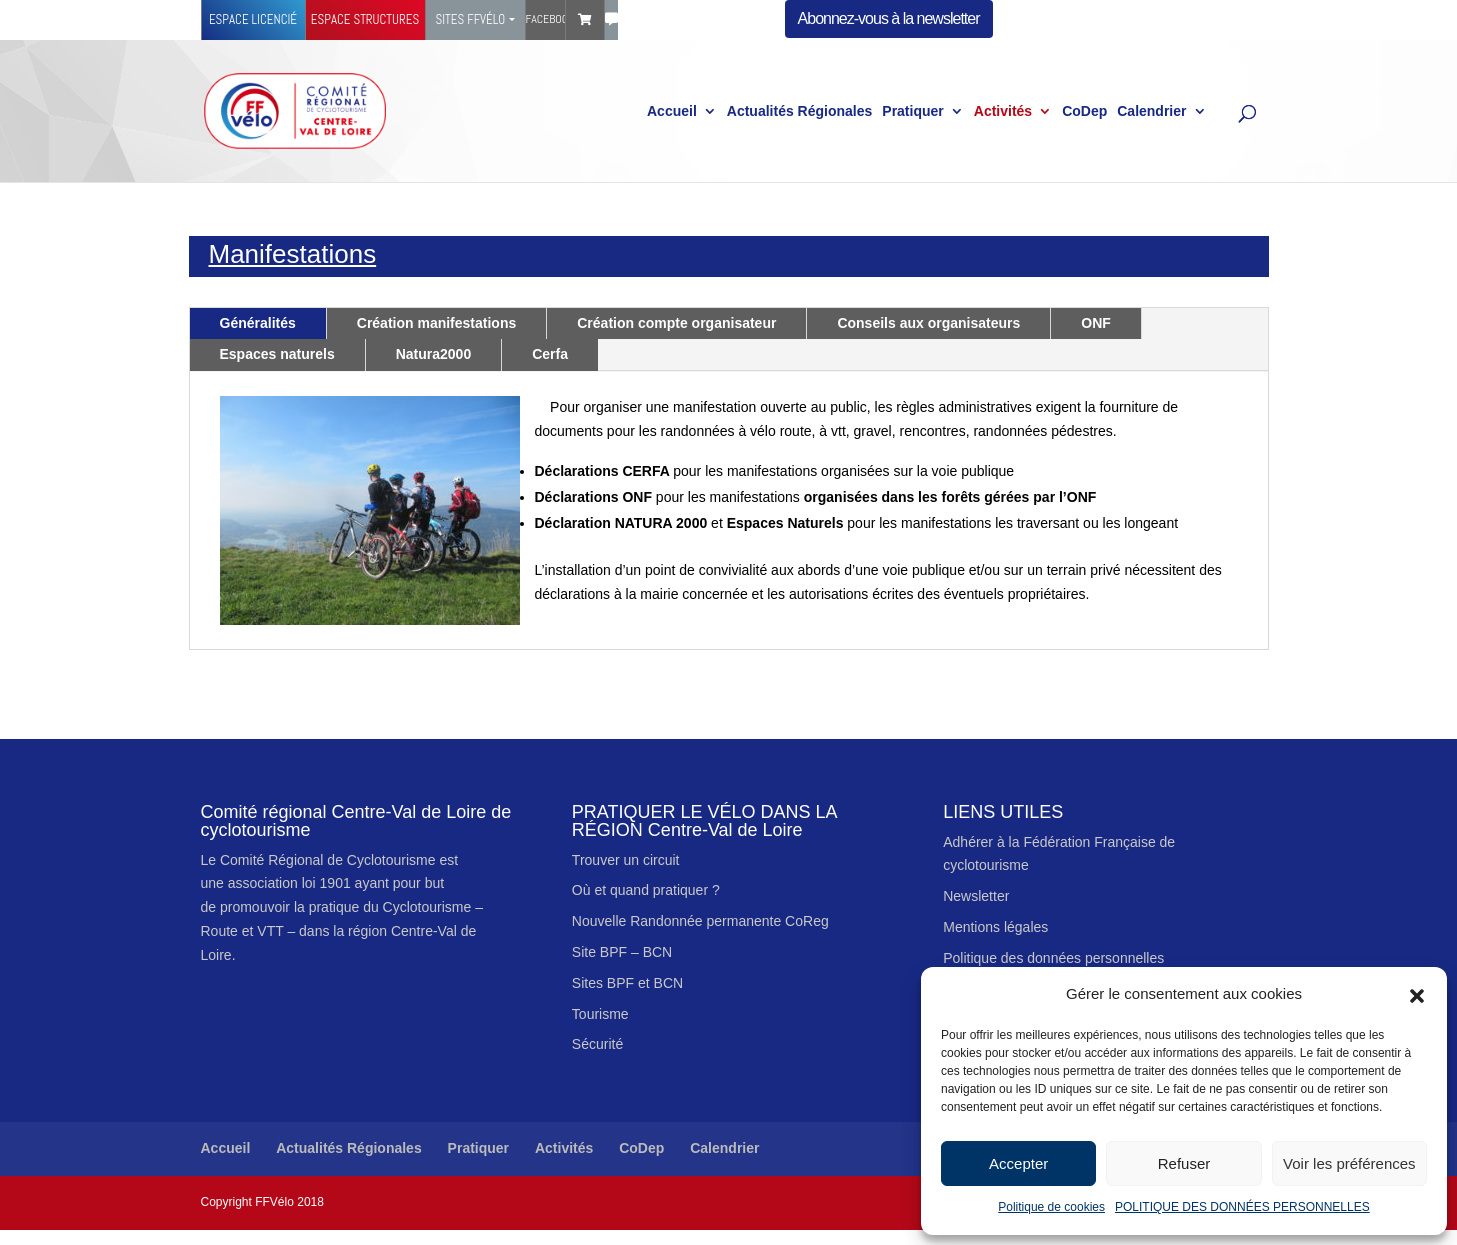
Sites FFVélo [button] (470, 19)
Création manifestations (436, 323)
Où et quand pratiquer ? (646, 890)
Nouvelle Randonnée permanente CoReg (700, 921)
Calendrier (1151, 112)
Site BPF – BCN (622, 952)
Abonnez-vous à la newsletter (889, 18)
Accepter (1018, 1163)
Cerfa (550, 354)
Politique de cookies (1051, 1207)
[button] (1417, 994)
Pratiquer (912, 112)
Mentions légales (995, 927)
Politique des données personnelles (1053, 958)
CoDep (1084, 112)
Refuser (1184, 1163)
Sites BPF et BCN (627, 983)
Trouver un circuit (626, 860)
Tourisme (600, 1014)
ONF (1096, 323)
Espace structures (365, 19)
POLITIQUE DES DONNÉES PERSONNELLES (1242, 1207)
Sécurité (597, 1044)
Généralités (258, 323)
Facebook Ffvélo (545, 19)
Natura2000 (434, 354)
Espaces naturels (277, 354)
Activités (1003, 112)
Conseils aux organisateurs (928, 323)
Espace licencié (253, 19)
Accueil (672, 112)
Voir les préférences (1349, 1163)
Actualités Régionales (800, 112)
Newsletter (976, 896)
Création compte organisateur (676, 323)
